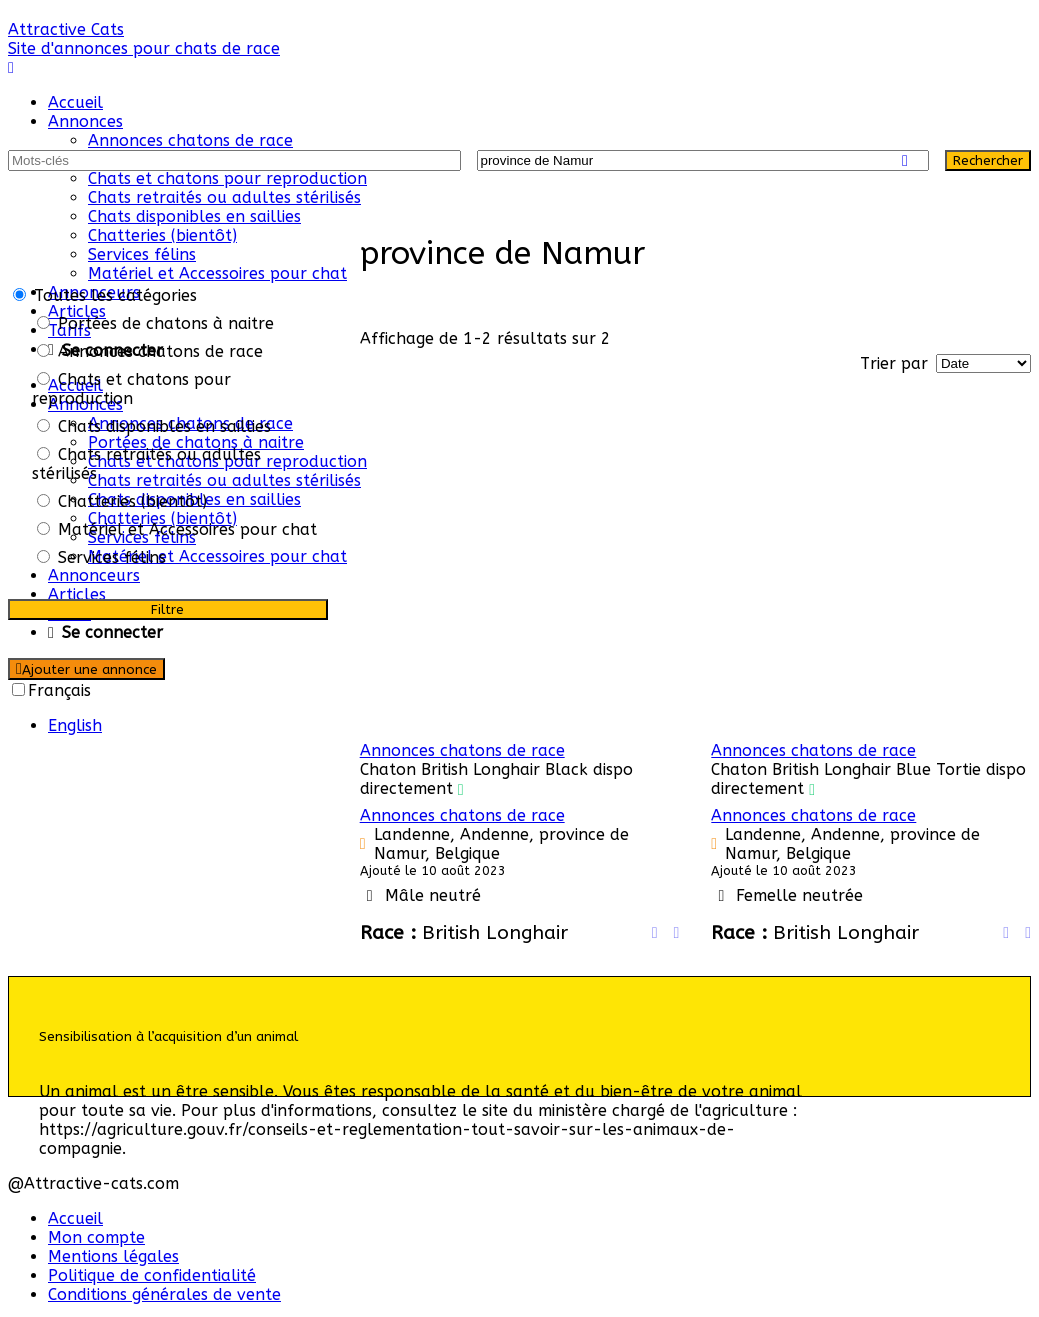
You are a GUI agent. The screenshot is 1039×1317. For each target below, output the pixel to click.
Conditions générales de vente (164, 1294)
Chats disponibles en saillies (194, 216)
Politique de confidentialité (152, 1275)
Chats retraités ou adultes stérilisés (224, 197)
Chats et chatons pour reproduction (227, 178)
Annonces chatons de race (190, 140)
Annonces (85, 121)
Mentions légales (113, 1256)
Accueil (75, 102)
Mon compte (96, 1237)
